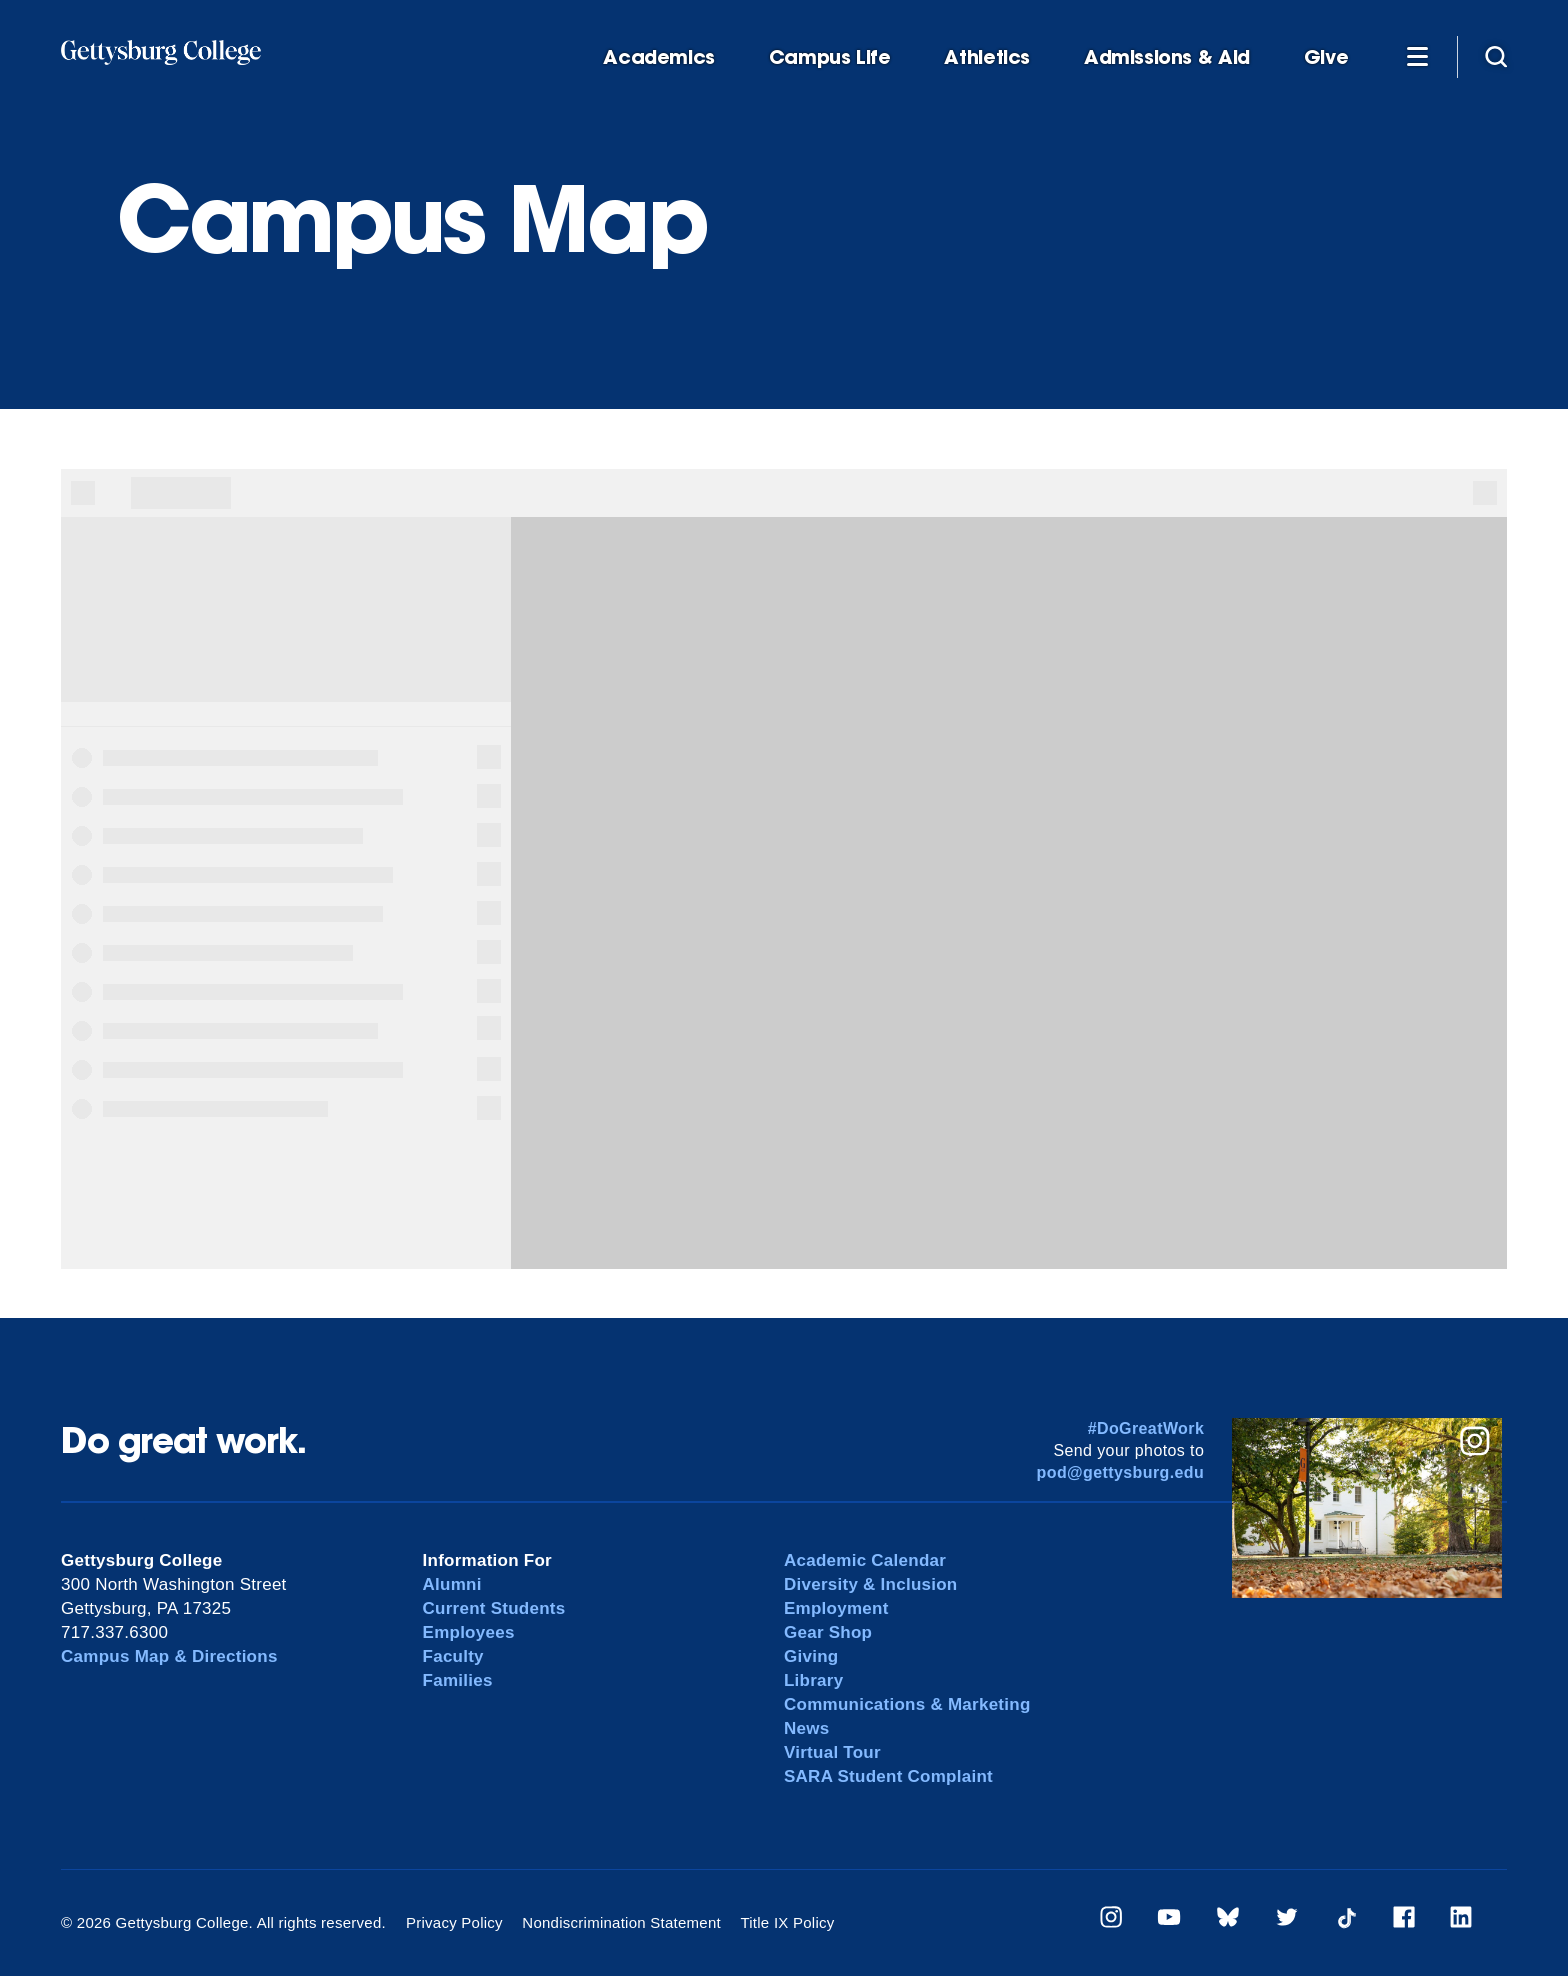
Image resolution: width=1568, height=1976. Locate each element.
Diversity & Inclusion (871, 1584)
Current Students (494, 1608)
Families (458, 1680)
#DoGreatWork (1146, 1428)
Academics (659, 57)
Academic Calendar (865, 1560)
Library (813, 1680)
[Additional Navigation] (1417, 56)
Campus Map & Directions (169, 1656)
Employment (836, 1608)
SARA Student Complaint (888, 1776)
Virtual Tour (832, 1752)
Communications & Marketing (907, 1704)
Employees (469, 1632)
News (806, 1728)
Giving (811, 1656)
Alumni (452, 1584)
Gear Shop (828, 1632)
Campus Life (830, 57)
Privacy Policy (454, 1922)
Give (1326, 57)
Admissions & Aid (1167, 57)
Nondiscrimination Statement (621, 1922)
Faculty (453, 1656)
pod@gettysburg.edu (1121, 1472)
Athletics (987, 57)
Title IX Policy (787, 1922)
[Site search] (1496, 56)
